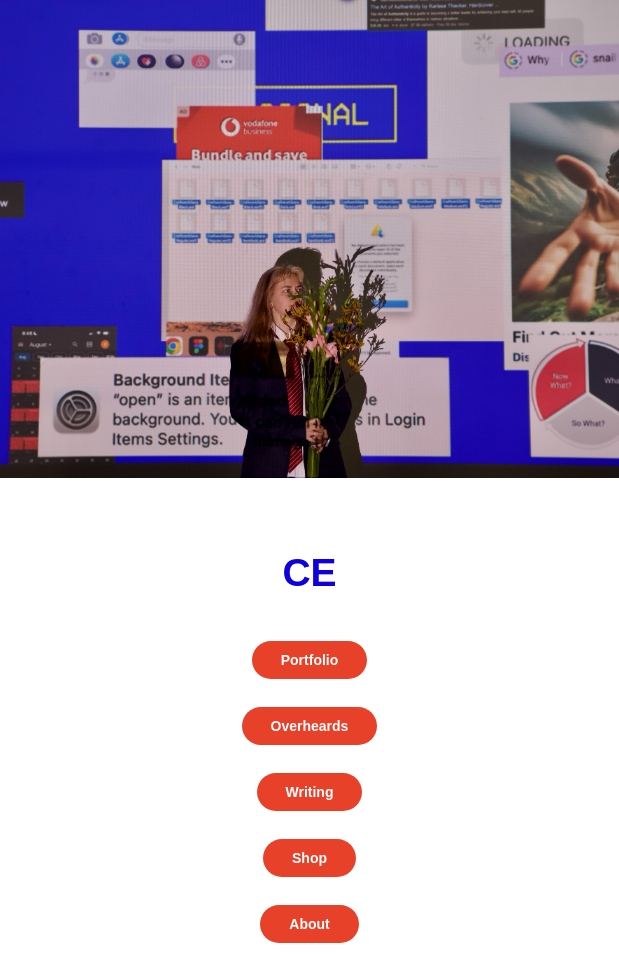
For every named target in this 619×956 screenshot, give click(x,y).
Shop (309, 858)
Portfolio (310, 660)
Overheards (310, 726)
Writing (310, 792)
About (309, 924)
